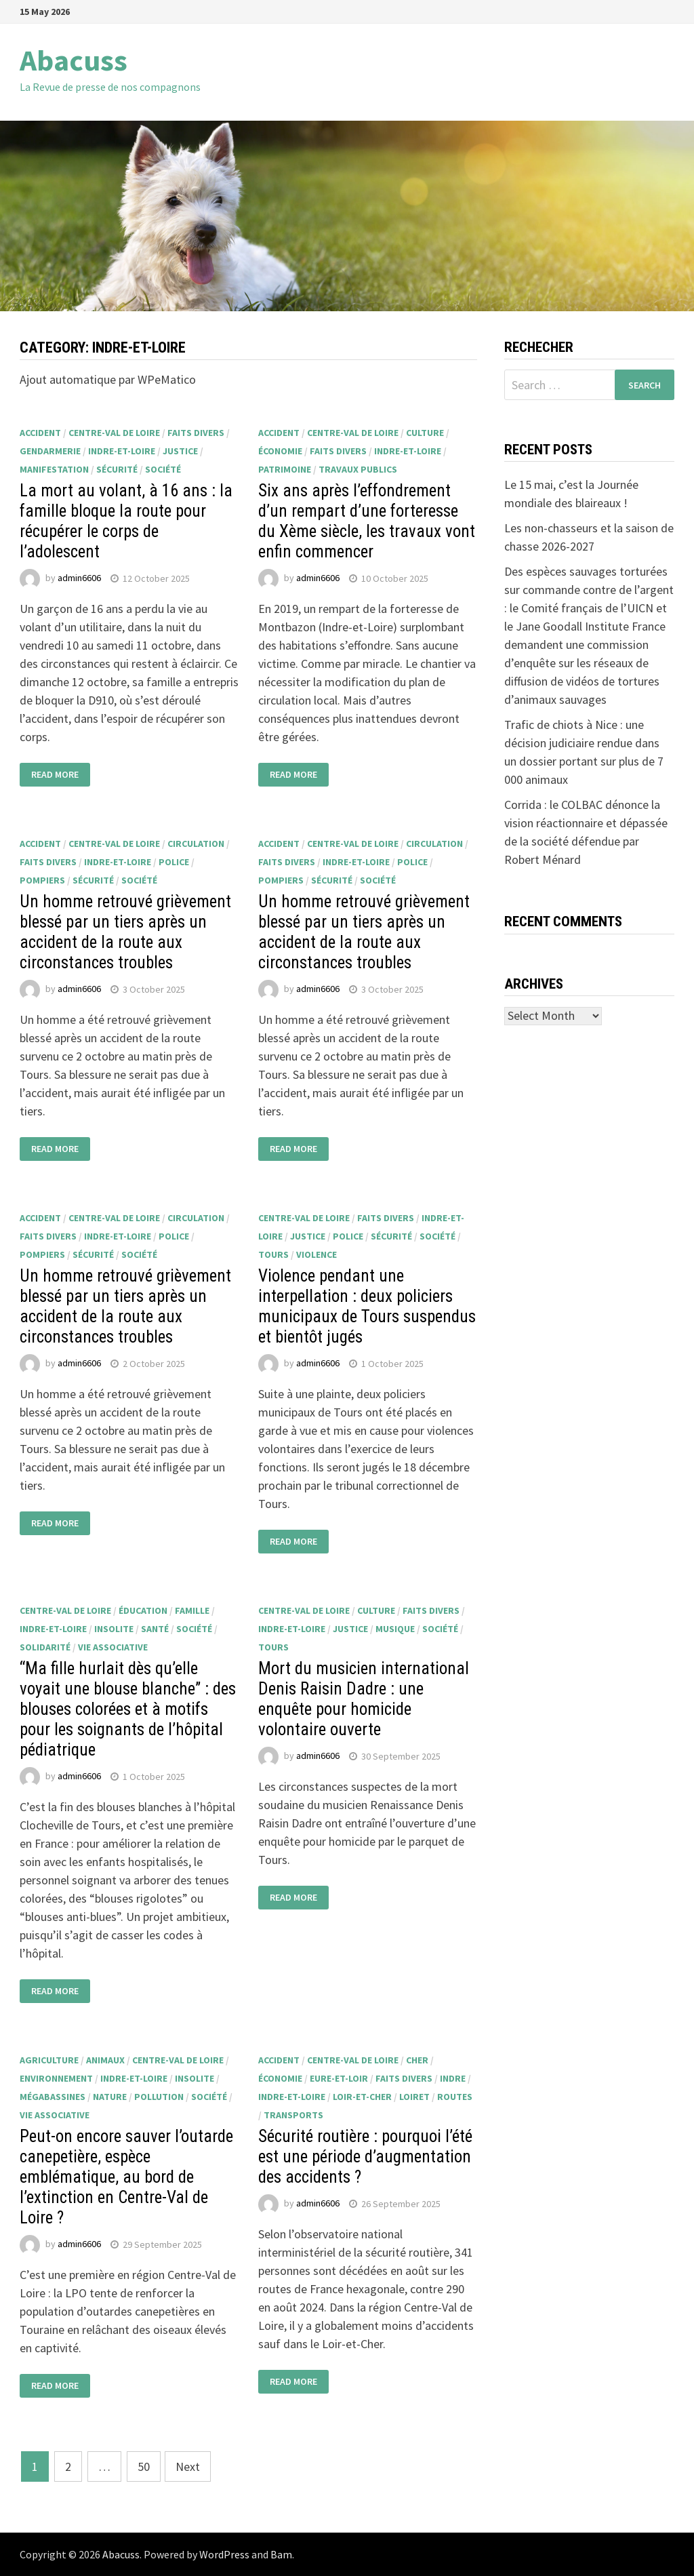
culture (425, 433)
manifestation (54, 469)
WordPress (224, 2554)
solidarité (45, 1647)
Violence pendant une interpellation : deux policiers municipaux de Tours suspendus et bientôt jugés (367, 1306)
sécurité (117, 469)
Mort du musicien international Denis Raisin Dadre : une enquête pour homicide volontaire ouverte (363, 1699)
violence (316, 1254)
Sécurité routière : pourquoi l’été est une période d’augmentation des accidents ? (365, 2156)
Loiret (414, 2096)
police (174, 862)
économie (280, 451)
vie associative (113, 1647)
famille (192, 1610)
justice (180, 451)
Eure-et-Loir (339, 2078)
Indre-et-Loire (121, 451)
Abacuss (73, 60)
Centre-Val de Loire (114, 433)
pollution (159, 2096)
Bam (281, 2554)
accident (40, 433)
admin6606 (79, 578)
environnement (56, 2078)
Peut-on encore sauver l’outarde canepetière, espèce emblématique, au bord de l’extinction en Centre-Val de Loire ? (126, 2176)
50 (144, 2466)
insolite (114, 1629)
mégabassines (52, 2096)
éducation (143, 1610)
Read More (55, 774)
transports (293, 2115)
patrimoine (284, 469)
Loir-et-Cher (362, 2096)
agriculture (49, 2060)
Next (188, 2466)
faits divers (195, 433)
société (163, 469)
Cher (417, 2060)
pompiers (42, 880)
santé (155, 1629)
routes (454, 2096)
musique (395, 1629)
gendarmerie (50, 451)
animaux (105, 2060)
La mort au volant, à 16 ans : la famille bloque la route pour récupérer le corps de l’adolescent (126, 521)
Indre (453, 2078)
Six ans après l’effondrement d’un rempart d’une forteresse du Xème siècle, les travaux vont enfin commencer (366, 521)
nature (110, 2096)
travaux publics (358, 469)
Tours (273, 1254)
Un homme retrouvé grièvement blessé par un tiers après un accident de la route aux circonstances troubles (125, 932)
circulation (195, 843)
